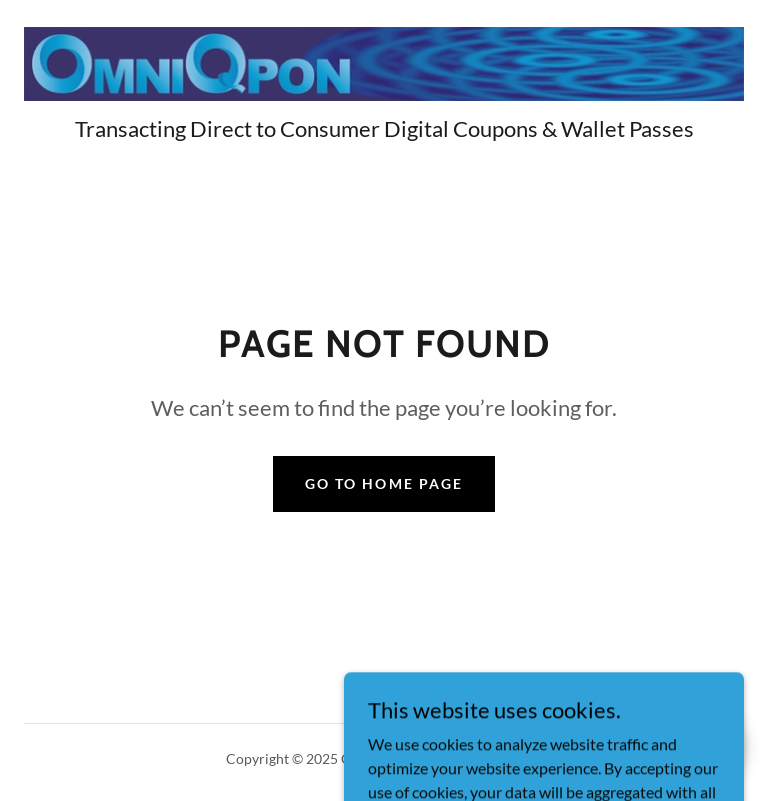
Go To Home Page (383, 483)
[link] (384, 64)
